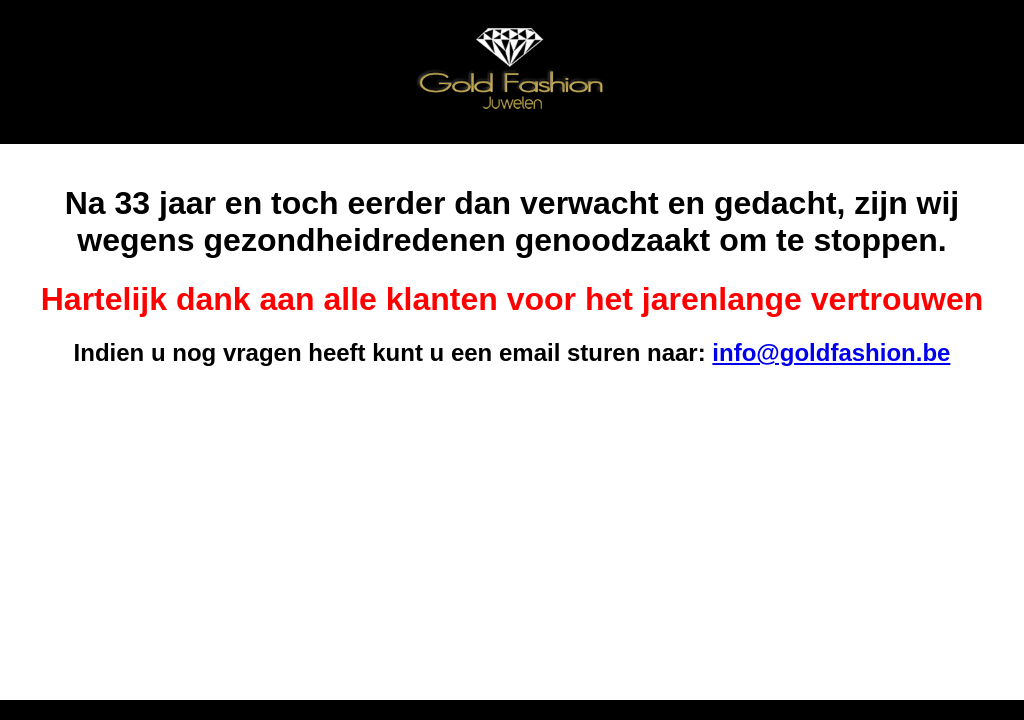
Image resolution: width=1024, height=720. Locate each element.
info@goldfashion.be (831, 352)
